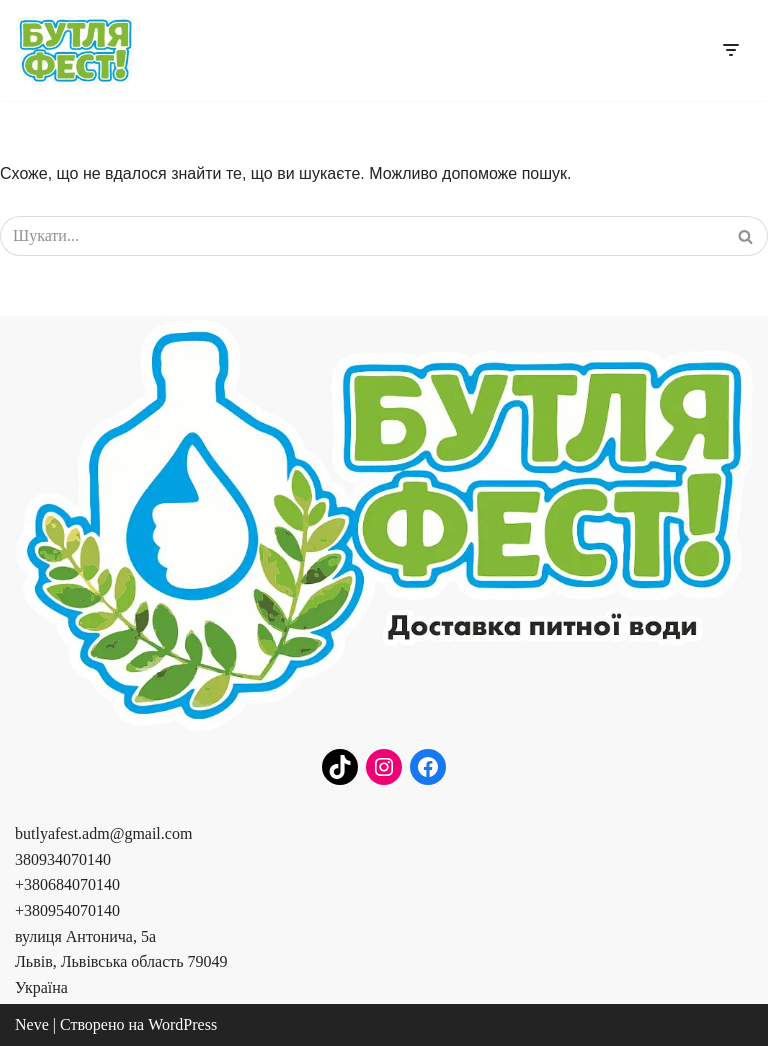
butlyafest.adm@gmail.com (103, 833)
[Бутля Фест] (75, 50)
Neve (32, 1024)
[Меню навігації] (730, 50)
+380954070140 (67, 910)
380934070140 (63, 859)
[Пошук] (361, 236)
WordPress (182, 1024)
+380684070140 (67, 884)
